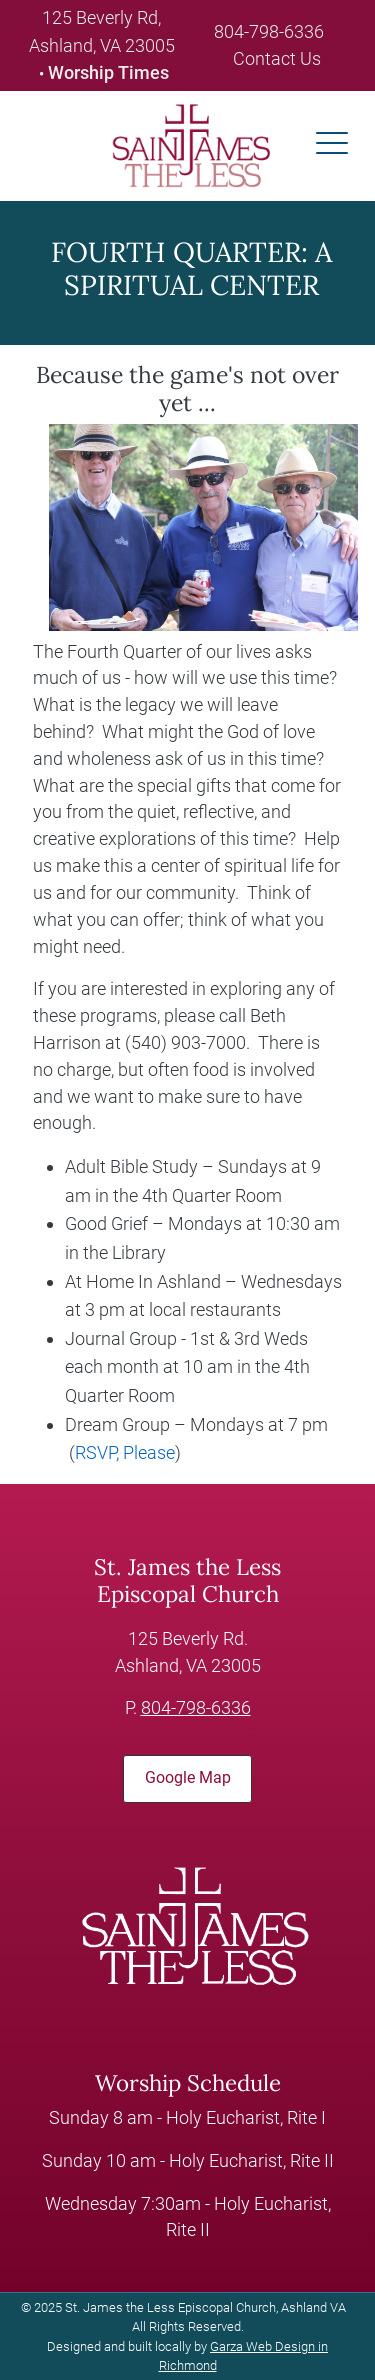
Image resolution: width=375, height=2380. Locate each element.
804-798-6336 (269, 31)
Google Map (188, 1777)
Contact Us (277, 58)
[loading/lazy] (183, 144)
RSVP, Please (125, 1452)
